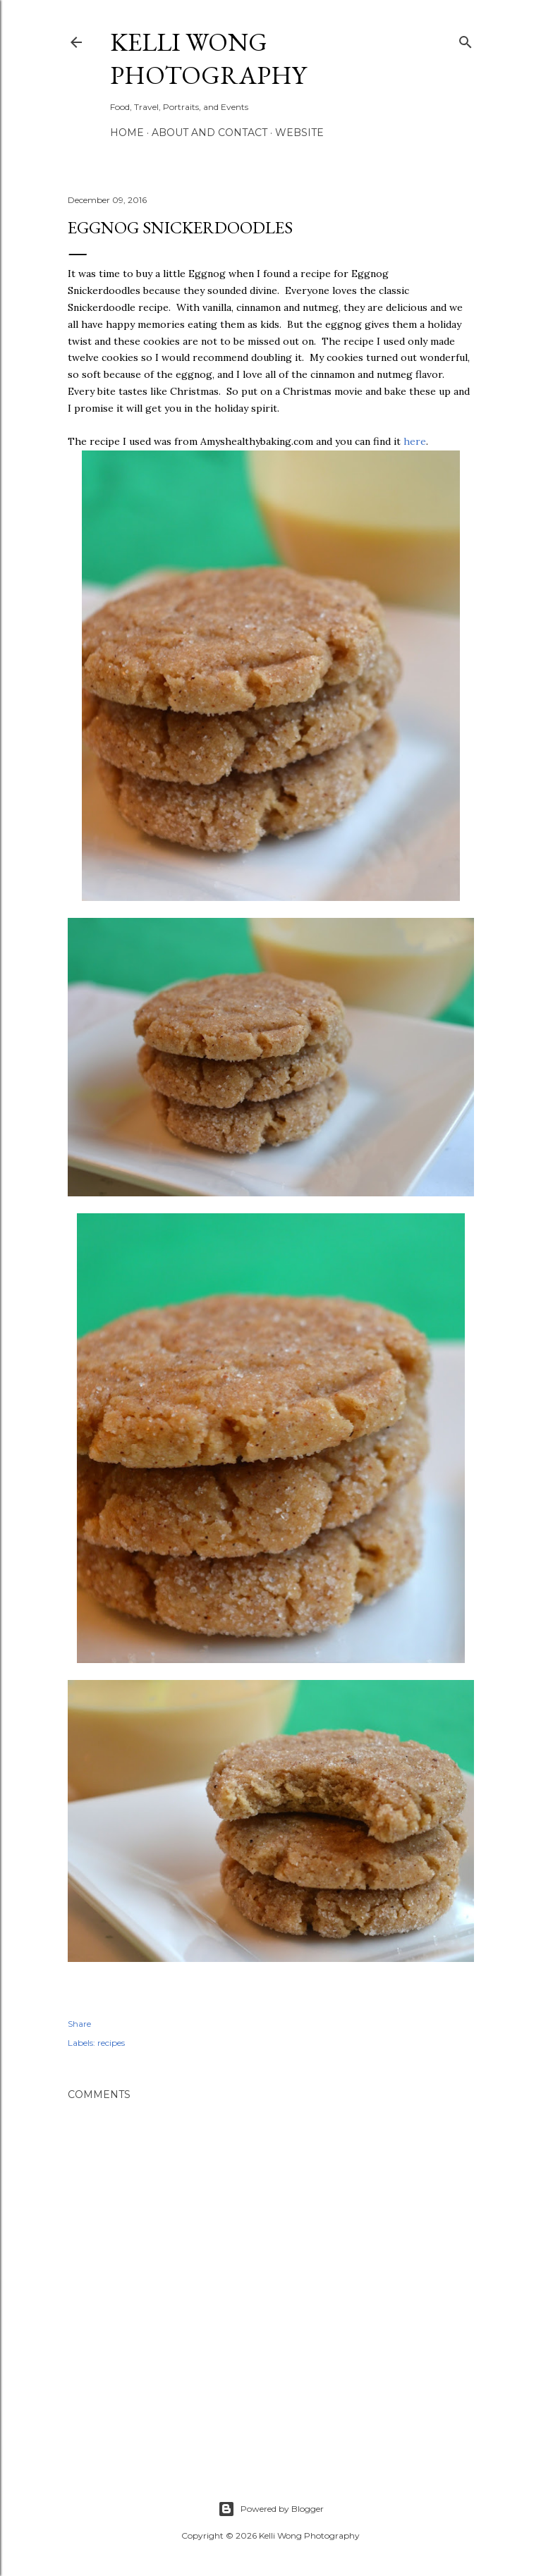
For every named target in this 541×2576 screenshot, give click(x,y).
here (414, 441)
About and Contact (209, 132)
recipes (111, 2042)
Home (127, 132)
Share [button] (79, 2023)
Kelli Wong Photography (208, 58)
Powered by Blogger (271, 2509)
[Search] (465, 39)
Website (299, 132)
